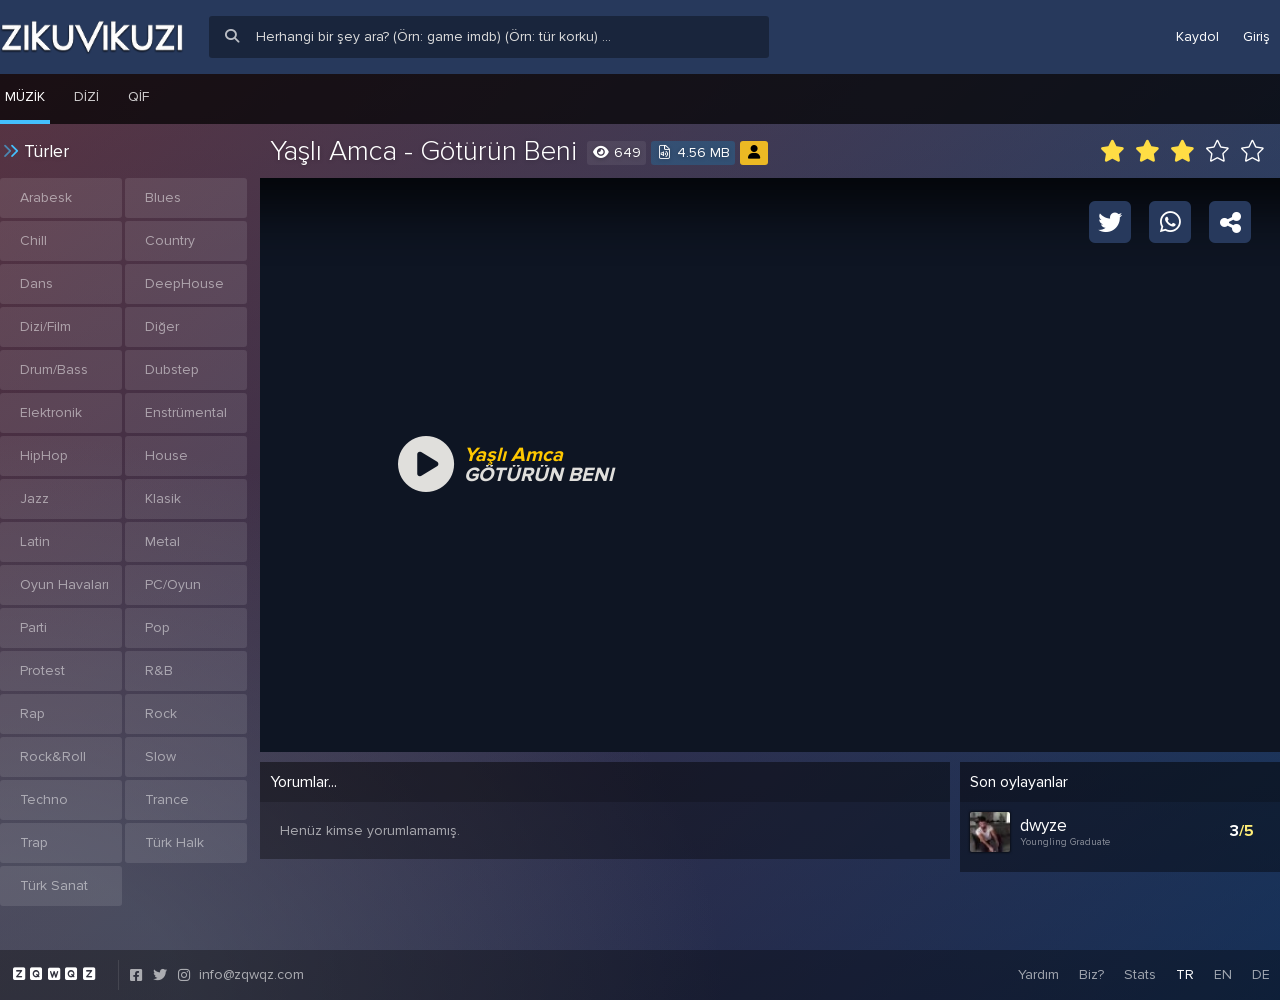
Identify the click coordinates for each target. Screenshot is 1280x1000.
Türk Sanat (54, 885)
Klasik (163, 498)
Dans (36, 283)
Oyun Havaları (64, 584)
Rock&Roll (53, 756)
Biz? (1091, 974)
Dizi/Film (45, 326)
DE (1261, 974)
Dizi (86, 96)
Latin (35, 541)
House (166, 455)
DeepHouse (184, 283)
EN (1223, 974)
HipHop (44, 455)
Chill (33, 240)
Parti (33, 627)
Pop (157, 627)
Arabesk (46, 197)
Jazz (34, 498)
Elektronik (51, 412)
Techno (44, 799)
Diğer (162, 326)
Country (170, 240)
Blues (163, 197)
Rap (32, 713)
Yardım (1038, 974)
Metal (162, 541)
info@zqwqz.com (251, 974)
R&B (159, 670)
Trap (34, 842)
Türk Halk (174, 842)
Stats (1140, 974)
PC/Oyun (173, 584)
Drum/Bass (54, 369)
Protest (42, 670)
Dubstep (172, 369)
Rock (161, 713)
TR (1185, 974)
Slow (160, 756)
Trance (167, 799)
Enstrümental (186, 412)
